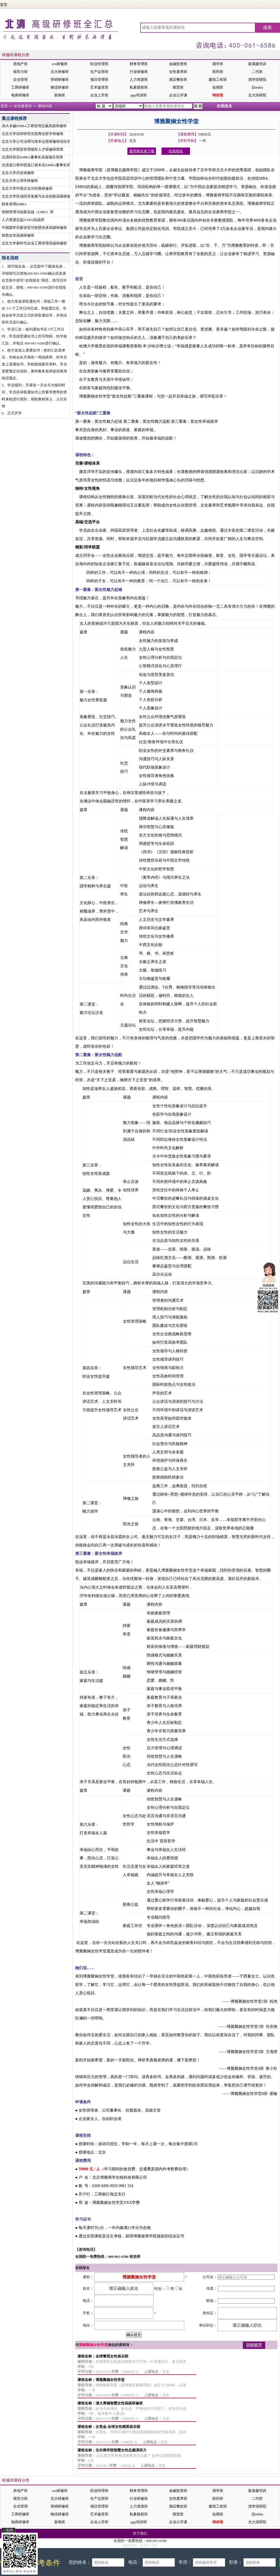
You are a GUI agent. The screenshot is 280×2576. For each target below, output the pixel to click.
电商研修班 (20, 95)
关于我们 (140, 2533)
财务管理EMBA (14, 204)
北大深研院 (257, 95)
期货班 (178, 87)
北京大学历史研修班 (18, 173)
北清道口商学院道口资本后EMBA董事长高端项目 (41, 165)
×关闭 (8, 2530)
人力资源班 (139, 79)
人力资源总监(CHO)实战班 (23, 220)
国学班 (217, 64)
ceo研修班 (60, 64)
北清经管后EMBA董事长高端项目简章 (32, 157)
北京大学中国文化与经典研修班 (27, 188)
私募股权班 (139, 87)
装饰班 (59, 95)
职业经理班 (99, 64)
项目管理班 (99, 79)
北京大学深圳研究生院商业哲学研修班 (32, 134)
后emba (257, 87)
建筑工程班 (218, 79)
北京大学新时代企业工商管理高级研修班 (34, 243)
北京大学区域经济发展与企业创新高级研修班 (38, 196)
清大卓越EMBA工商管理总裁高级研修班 (34, 126)
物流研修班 (60, 87)
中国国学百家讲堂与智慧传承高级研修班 (34, 227)
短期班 (217, 87)
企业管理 (20, 79)
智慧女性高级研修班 (18, 235)
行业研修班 (139, 72)
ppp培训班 (138, 95)
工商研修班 (20, 87)
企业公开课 (178, 95)
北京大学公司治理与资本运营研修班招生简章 (38, 141)
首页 (3, 5)
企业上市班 (99, 95)
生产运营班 (99, 72)
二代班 (257, 72)
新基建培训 (257, 64)
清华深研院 (257, 79)
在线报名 (224, 106)
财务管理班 (139, 64)
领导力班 (20, 72)
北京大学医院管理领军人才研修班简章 (32, 149)
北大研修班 (60, 72)
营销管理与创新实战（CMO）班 (28, 212)
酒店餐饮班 (178, 79)
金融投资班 (178, 64)
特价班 (217, 95)
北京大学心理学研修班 (20, 181)
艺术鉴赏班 (99, 87)
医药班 (217, 72)
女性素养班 (178, 72)
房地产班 (20, 64)
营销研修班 (60, 79)
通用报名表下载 (142, 151)
